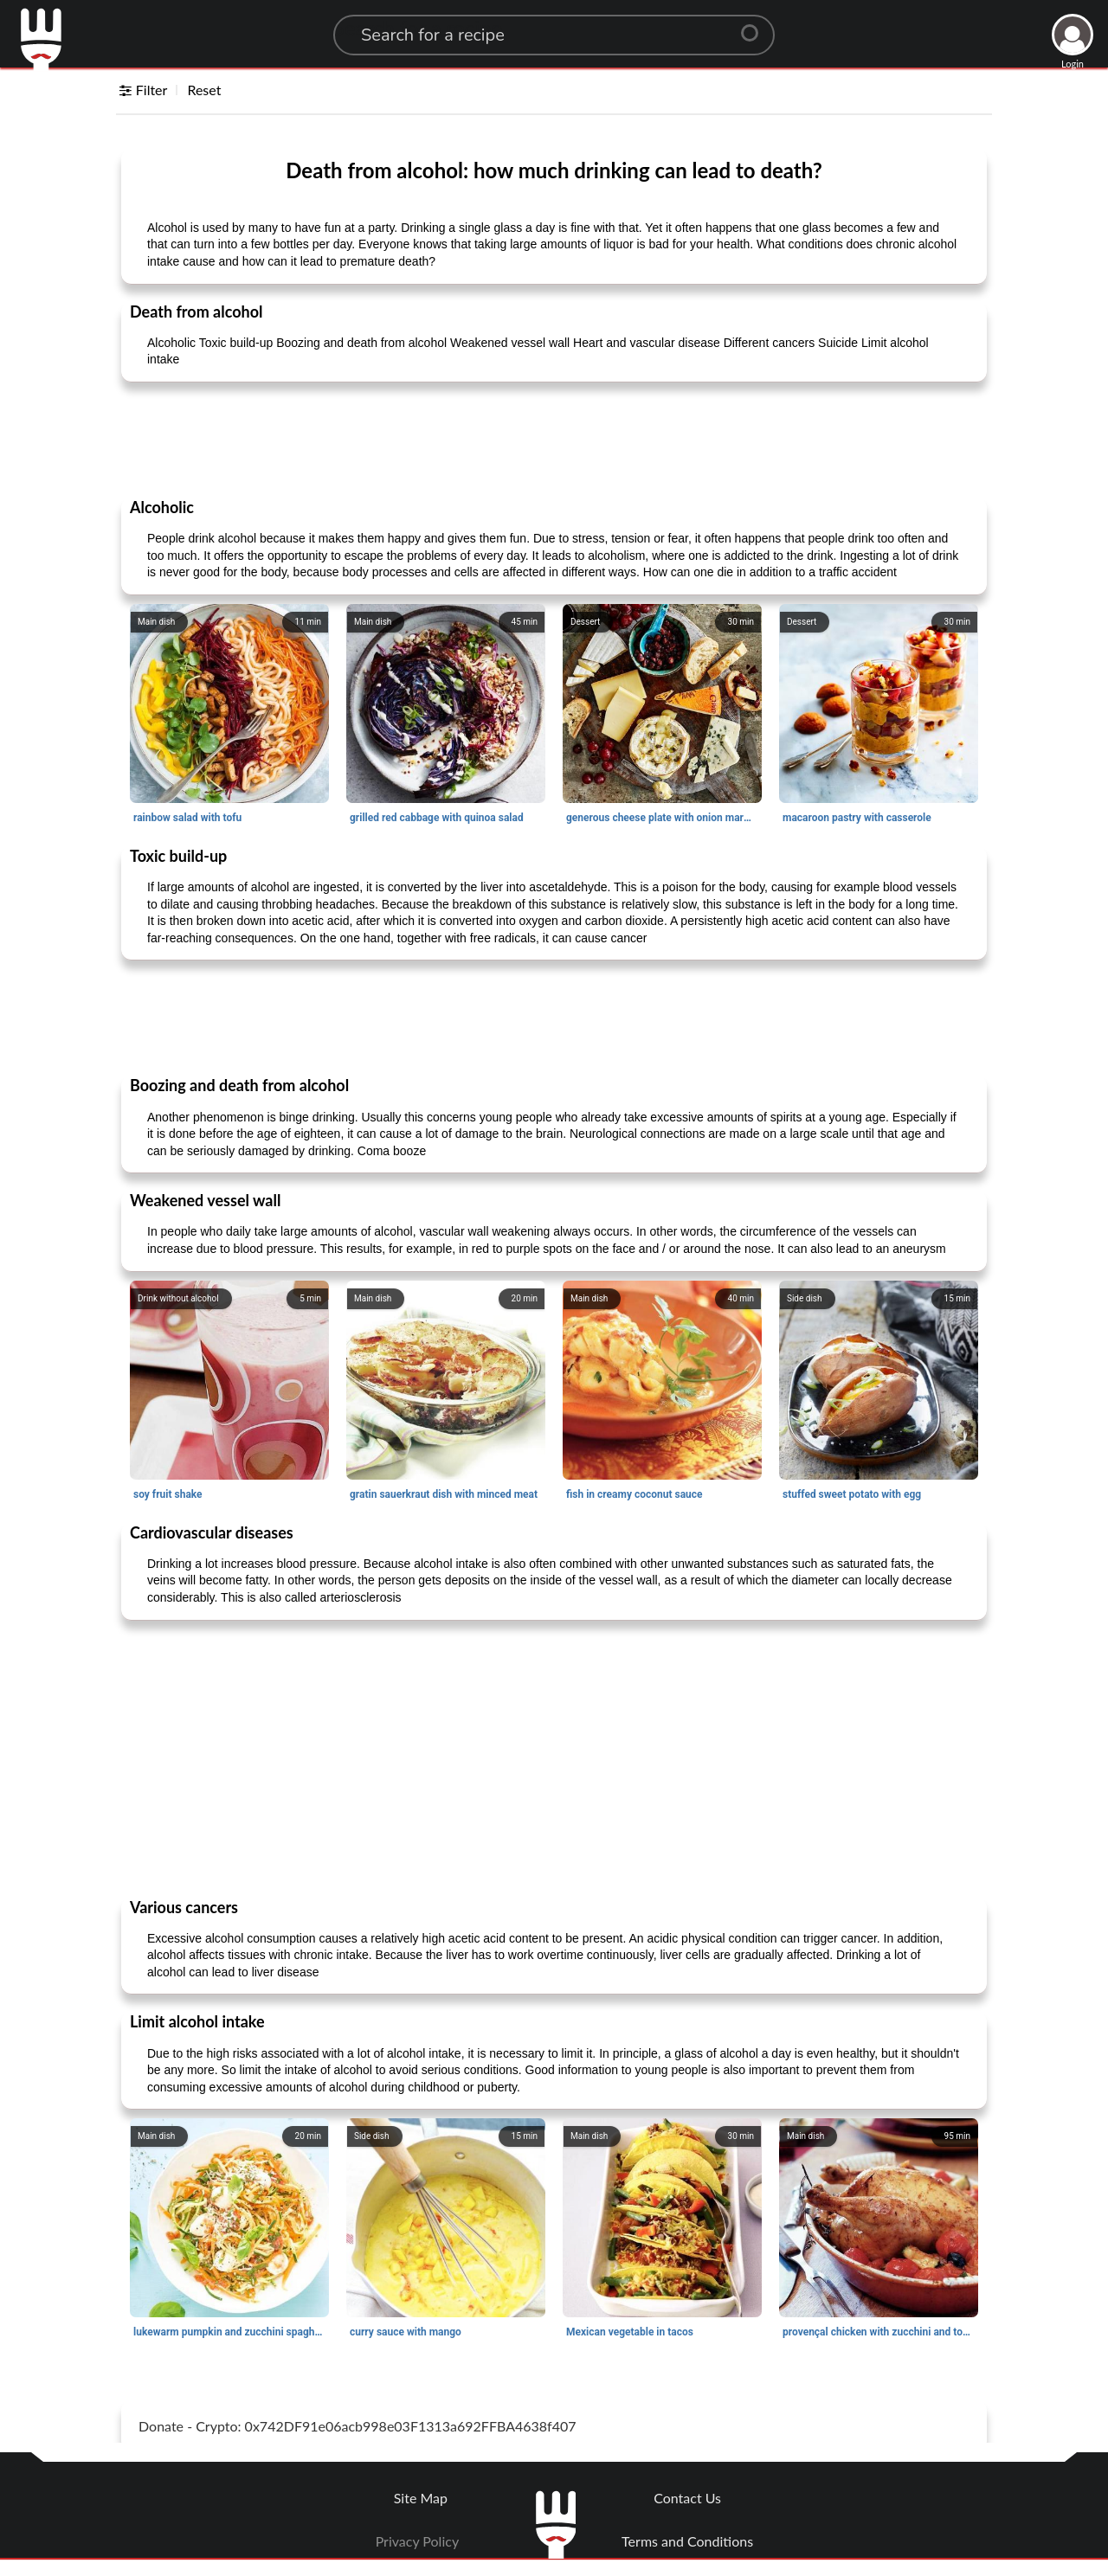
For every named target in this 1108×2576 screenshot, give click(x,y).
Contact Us (687, 2497)
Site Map (421, 2497)
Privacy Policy (418, 2541)
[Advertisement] (554, 439)
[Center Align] (756, 26)
